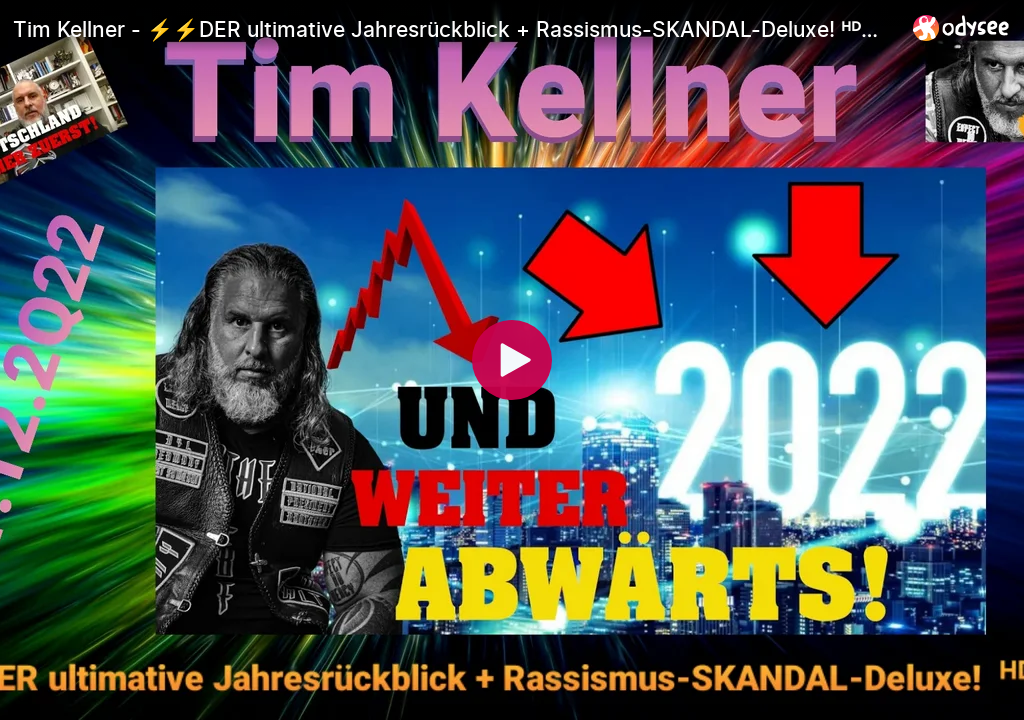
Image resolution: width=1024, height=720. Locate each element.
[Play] (512, 360)
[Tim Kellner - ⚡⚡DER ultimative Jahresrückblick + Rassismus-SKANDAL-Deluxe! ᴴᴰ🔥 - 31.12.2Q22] (455, 29)
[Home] (961, 27)
